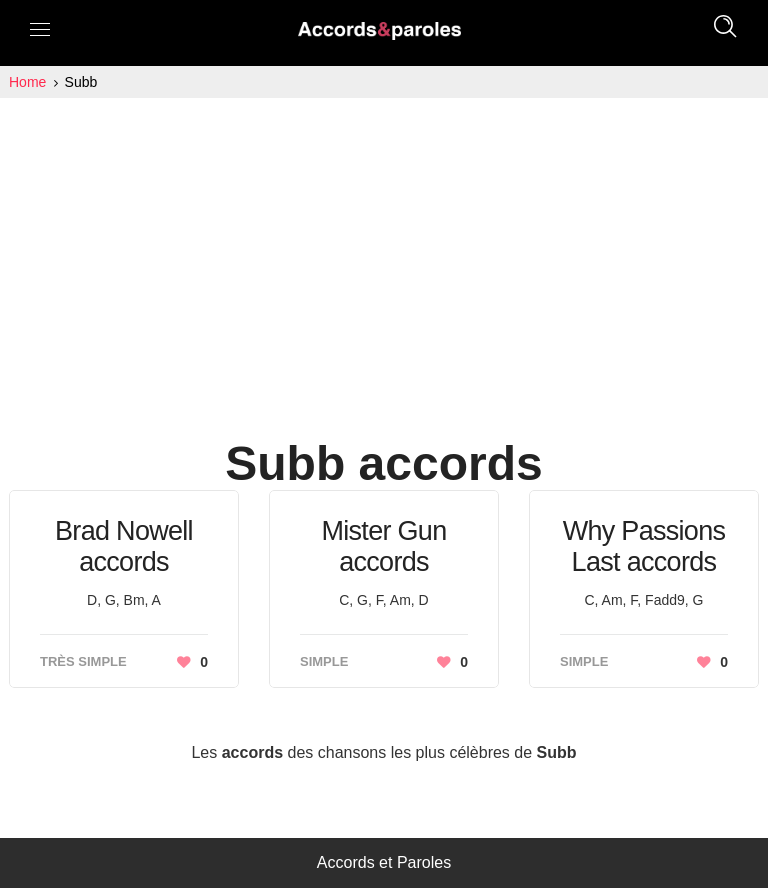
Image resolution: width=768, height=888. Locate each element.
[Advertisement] (384, 248)
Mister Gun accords (383, 546)
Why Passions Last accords (644, 546)
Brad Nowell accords (124, 546)
